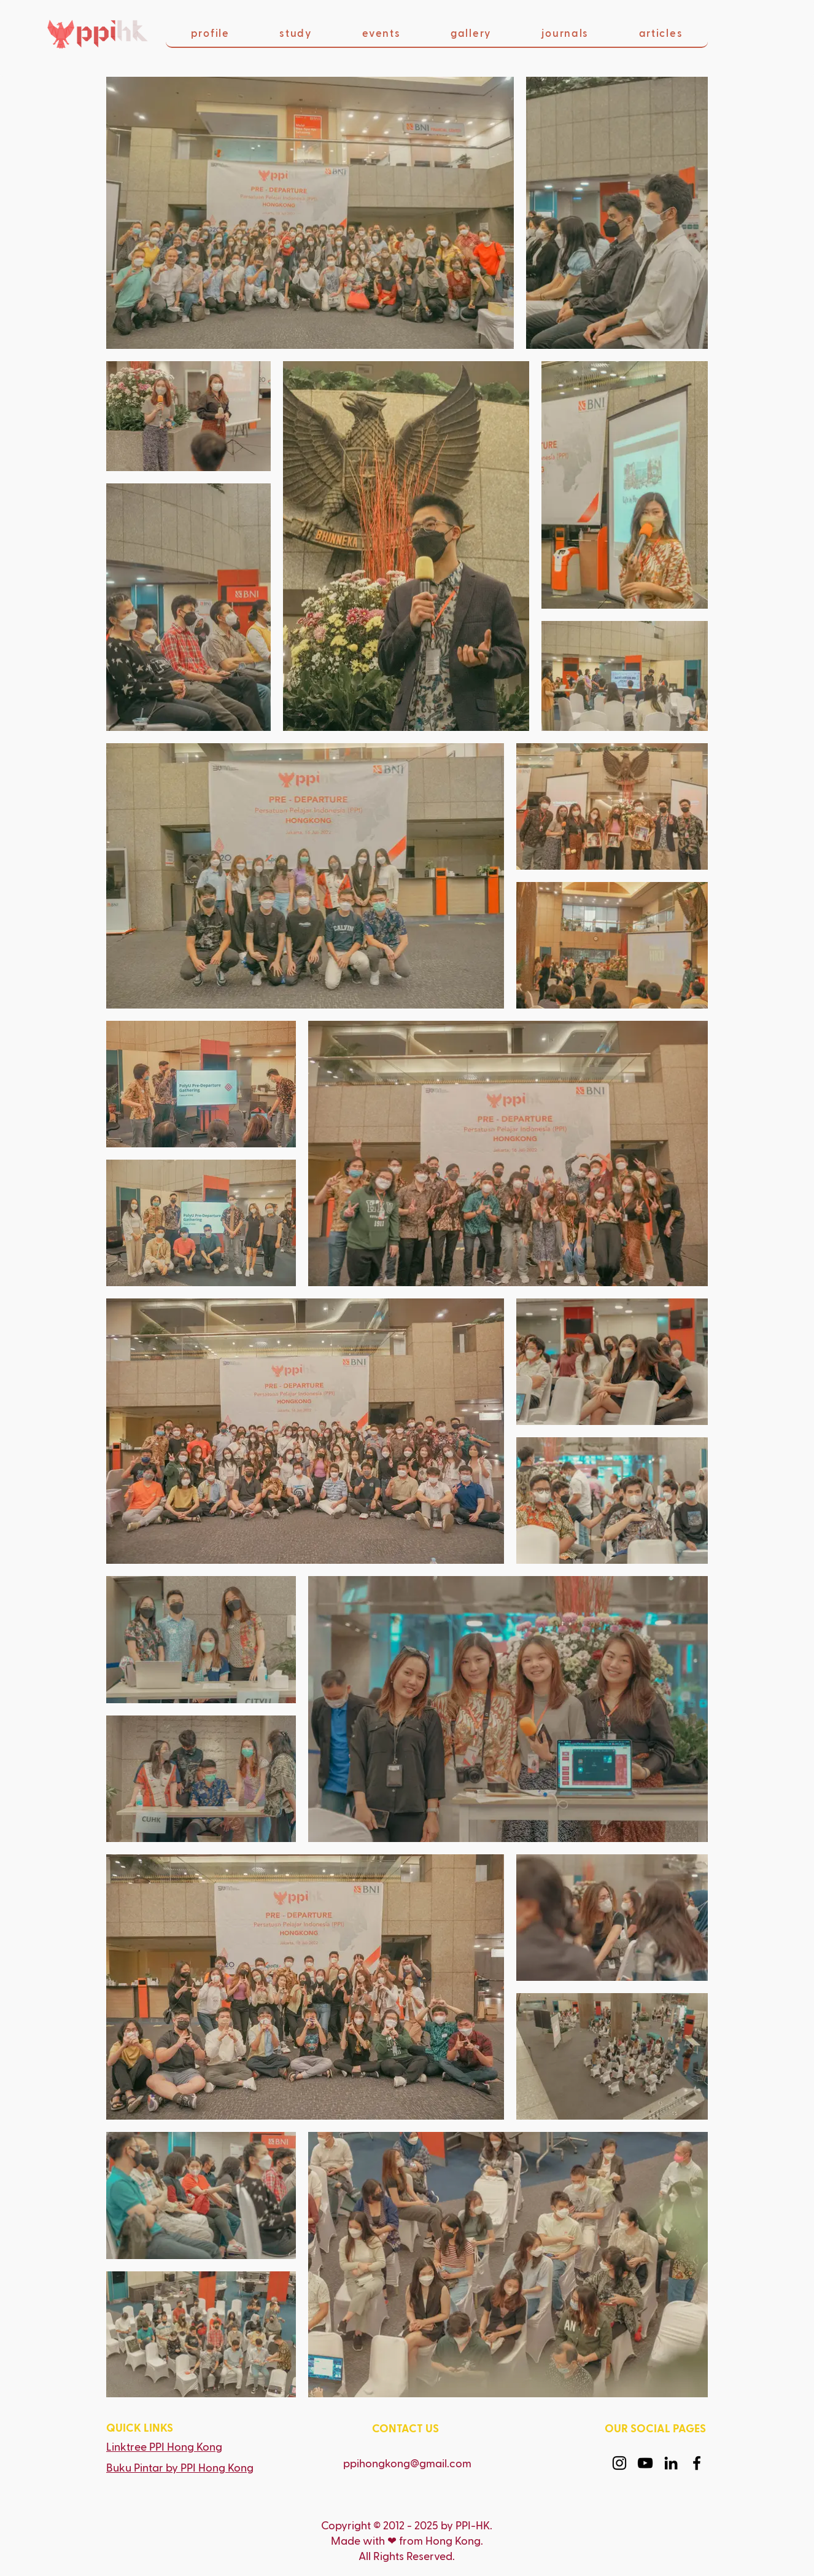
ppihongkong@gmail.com (407, 2464)
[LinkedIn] (671, 2463)
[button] (210, 34)
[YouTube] (645, 2463)
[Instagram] (619, 2463)
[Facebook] (697, 2463)
